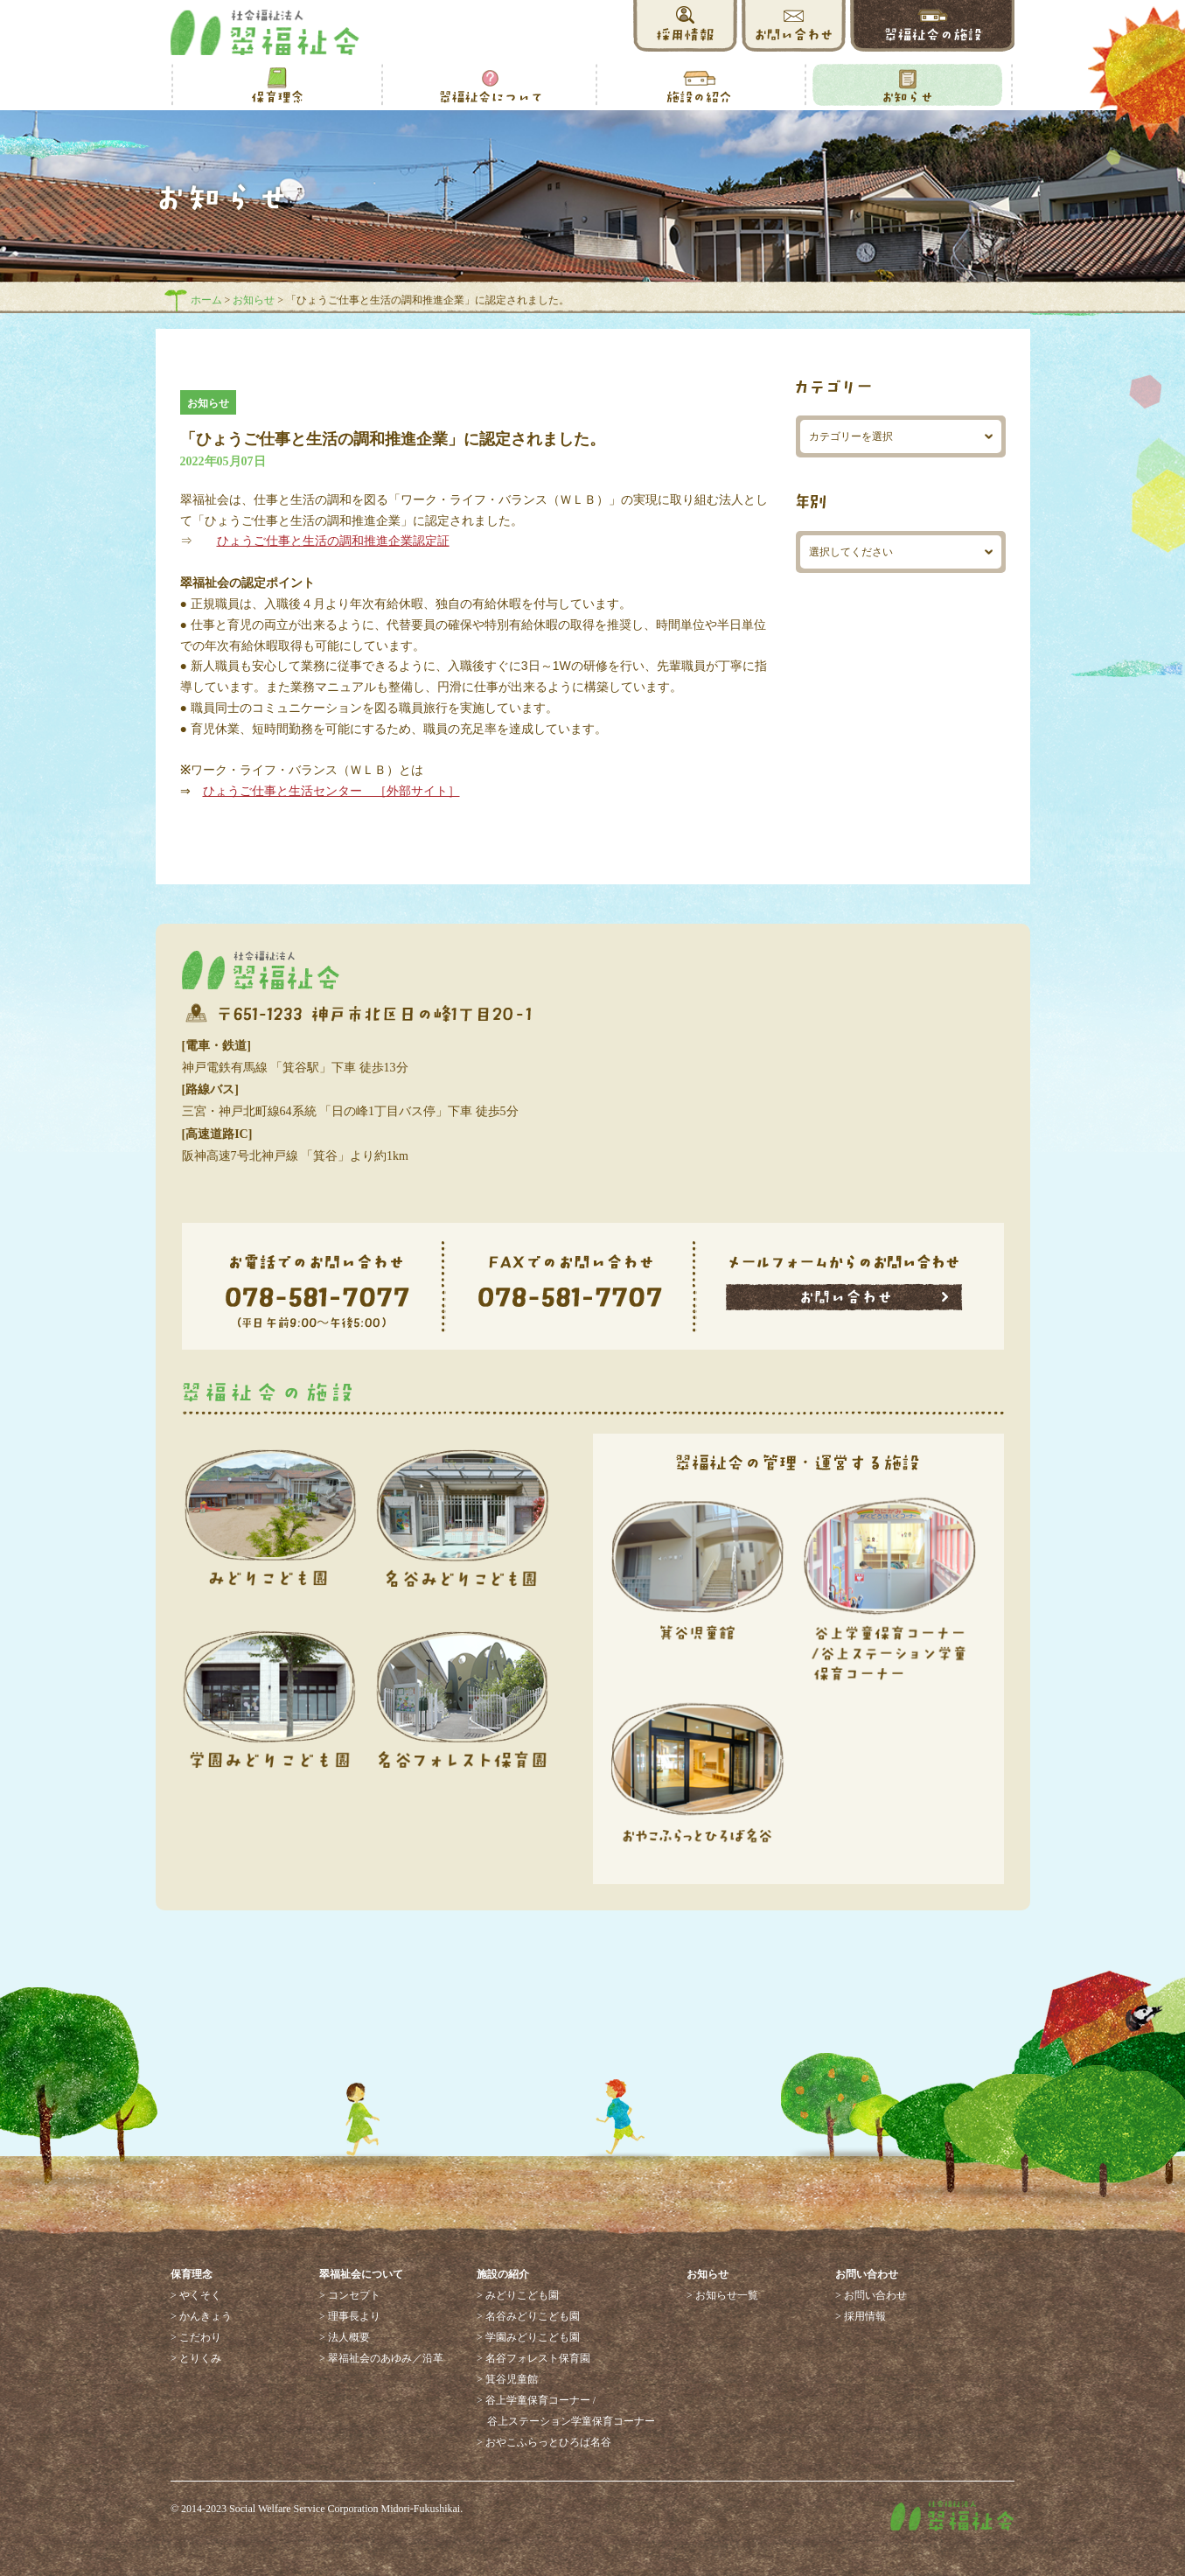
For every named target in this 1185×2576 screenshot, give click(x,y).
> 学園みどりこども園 (528, 2337)
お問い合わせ (866, 2274)
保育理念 (192, 2274)
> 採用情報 (860, 2316)
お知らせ (254, 300)
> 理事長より (349, 2316)
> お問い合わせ (871, 2295)
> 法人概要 (344, 2337)
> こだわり (196, 2337)
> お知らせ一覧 (722, 2295)
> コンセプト (349, 2295)
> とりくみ (196, 2358)
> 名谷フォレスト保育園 (533, 2358)
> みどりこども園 (518, 2295)
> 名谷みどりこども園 (528, 2316)
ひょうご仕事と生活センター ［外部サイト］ (331, 791)
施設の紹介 (503, 2274)
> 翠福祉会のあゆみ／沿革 (381, 2358)
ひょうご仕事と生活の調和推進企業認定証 (333, 541)
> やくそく (196, 2295)
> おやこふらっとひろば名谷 (544, 2442)
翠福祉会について (361, 2274)
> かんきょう (201, 2316)
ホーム (206, 300)
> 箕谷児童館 (507, 2379)
